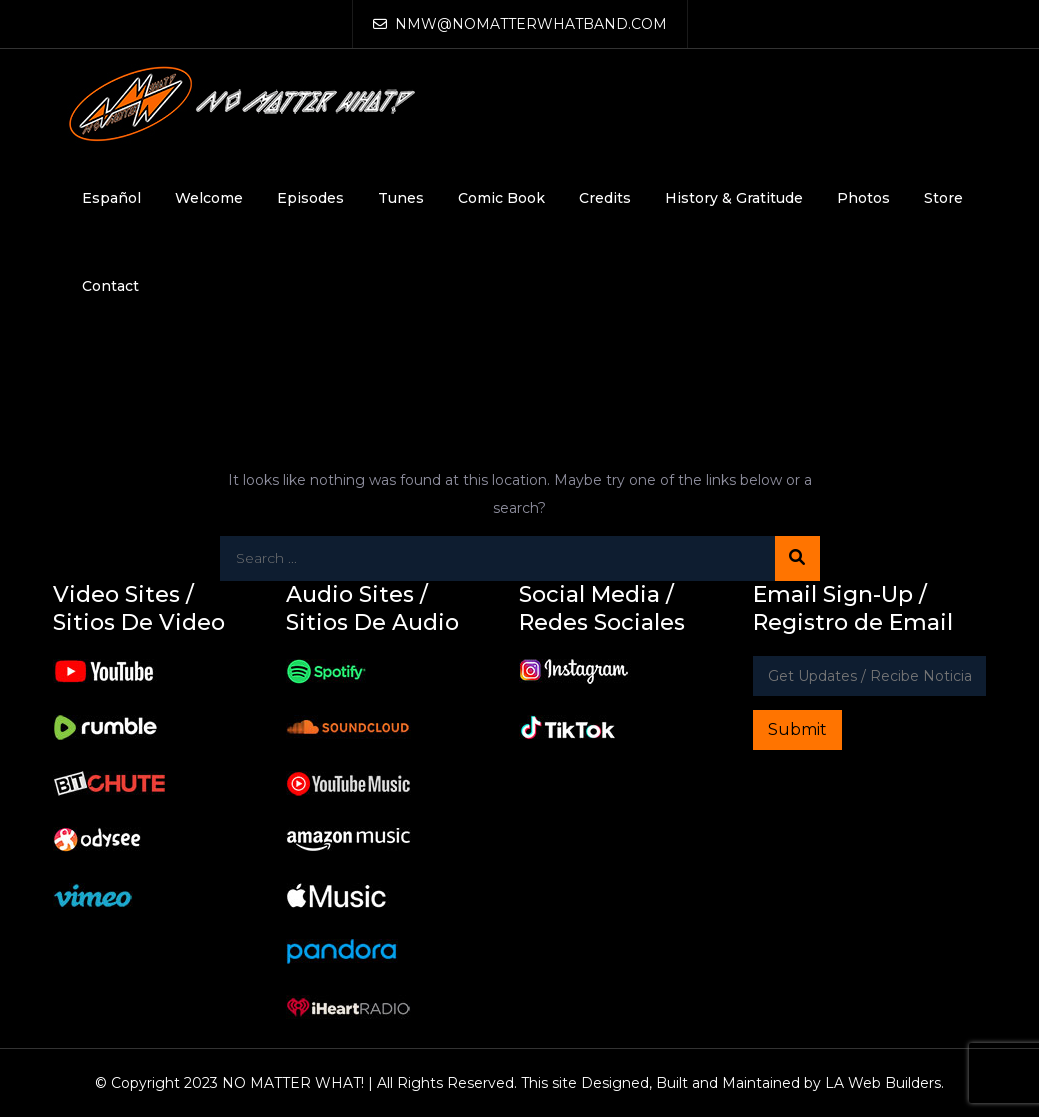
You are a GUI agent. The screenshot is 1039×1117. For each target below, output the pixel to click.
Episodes (310, 198)
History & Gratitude (734, 198)
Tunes (401, 198)
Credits (605, 198)
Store (943, 198)
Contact (110, 286)
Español (111, 198)
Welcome (209, 198)
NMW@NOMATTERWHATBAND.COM (520, 24)
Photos (863, 198)
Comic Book (501, 198)
